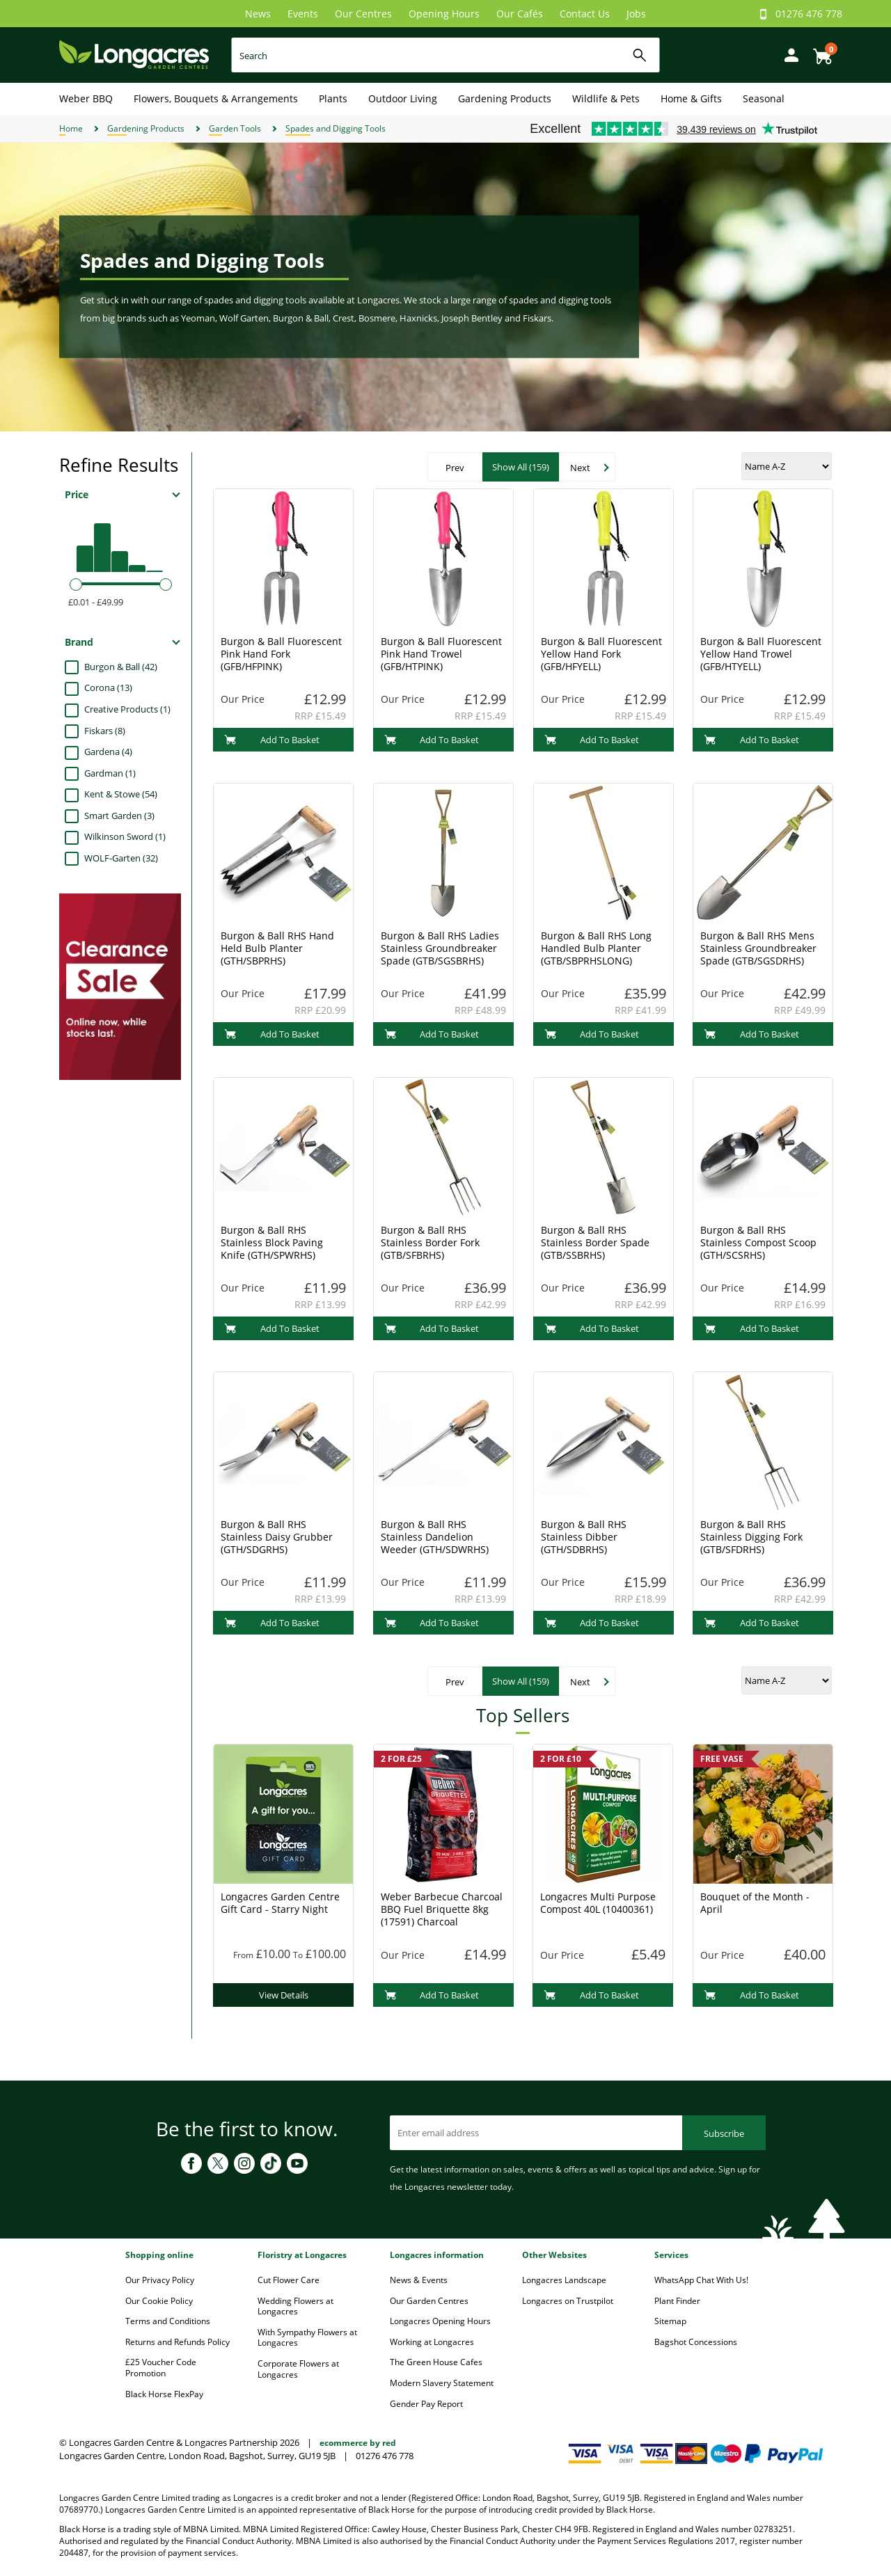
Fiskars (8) (104, 730)
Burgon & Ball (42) (120, 666)
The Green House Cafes (436, 2362)
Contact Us (585, 13)
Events (302, 13)
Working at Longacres (432, 2342)
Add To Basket (272, 739)
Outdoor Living (402, 98)
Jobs (636, 13)
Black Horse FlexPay (164, 2394)
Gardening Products (504, 98)
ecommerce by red (358, 2443)
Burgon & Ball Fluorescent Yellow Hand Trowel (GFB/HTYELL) (760, 654)
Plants (333, 98)
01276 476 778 (808, 13)
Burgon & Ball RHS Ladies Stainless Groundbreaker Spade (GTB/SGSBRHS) (440, 948)
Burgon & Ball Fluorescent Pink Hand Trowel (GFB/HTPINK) (441, 654)
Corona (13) (108, 687)
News (258, 13)
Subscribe (724, 2133)
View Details (283, 1995)
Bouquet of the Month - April (755, 1903)
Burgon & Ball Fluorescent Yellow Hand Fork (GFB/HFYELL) (601, 654)
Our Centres (363, 13)
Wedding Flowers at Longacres (295, 2306)
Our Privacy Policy (159, 2280)
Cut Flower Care (289, 2280)
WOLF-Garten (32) (121, 858)
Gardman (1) (110, 773)
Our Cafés (519, 13)
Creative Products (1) (127, 709)
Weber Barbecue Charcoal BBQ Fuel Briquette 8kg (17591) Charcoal (442, 1909)
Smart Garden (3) (119, 815)
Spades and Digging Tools (335, 128)
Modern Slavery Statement (442, 2383)
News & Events (419, 2280)
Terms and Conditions (167, 2321)
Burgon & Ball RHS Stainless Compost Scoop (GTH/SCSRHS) (758, 1242)
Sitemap (670, 2321)
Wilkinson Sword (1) (125, 836)
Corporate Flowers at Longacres (298, 2369)
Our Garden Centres (429, 2301)
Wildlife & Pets (606, 98)
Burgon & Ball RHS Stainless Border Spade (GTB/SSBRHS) (595, 1242)
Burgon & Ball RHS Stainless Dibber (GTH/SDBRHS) (583, 1537)
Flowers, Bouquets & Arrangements (216, 98)
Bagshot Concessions (695, 2342)
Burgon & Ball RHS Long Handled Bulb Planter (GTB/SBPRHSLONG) (596, 948)
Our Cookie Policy (159, 2301)
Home (71, 128)
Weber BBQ (86, 98)
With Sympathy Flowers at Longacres (307, 2337)
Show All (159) (520, 467)
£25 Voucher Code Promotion (160, 2367)
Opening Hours (444, 13)
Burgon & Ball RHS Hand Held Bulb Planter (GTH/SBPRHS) (277, 948)
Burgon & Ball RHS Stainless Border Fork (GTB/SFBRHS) (430, 1242)
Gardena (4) (108, 751)
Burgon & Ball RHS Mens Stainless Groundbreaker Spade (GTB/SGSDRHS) (758, 948)
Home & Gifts (691, 98)
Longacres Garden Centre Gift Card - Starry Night (280, 1903)
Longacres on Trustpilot (567, 2301)
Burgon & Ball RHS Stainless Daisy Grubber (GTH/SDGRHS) (277, 1537)
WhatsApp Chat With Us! (701, 2280)
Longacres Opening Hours (440, 2321)
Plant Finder (677, 2301)
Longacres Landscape (564, 2280)
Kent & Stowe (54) (120, 794)
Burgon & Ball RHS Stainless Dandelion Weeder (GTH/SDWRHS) (435, 1537)
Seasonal (763, 98)
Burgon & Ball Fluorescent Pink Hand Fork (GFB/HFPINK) (281, 654)
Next (580, 467)
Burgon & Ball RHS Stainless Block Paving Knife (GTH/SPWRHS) (272, 1242)
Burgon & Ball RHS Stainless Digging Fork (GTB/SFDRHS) (751, 1537)
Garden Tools (235, 128)
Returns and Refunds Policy (177, 2342)
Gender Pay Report (426, 2404)
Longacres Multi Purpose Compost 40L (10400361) (598, 1903)
